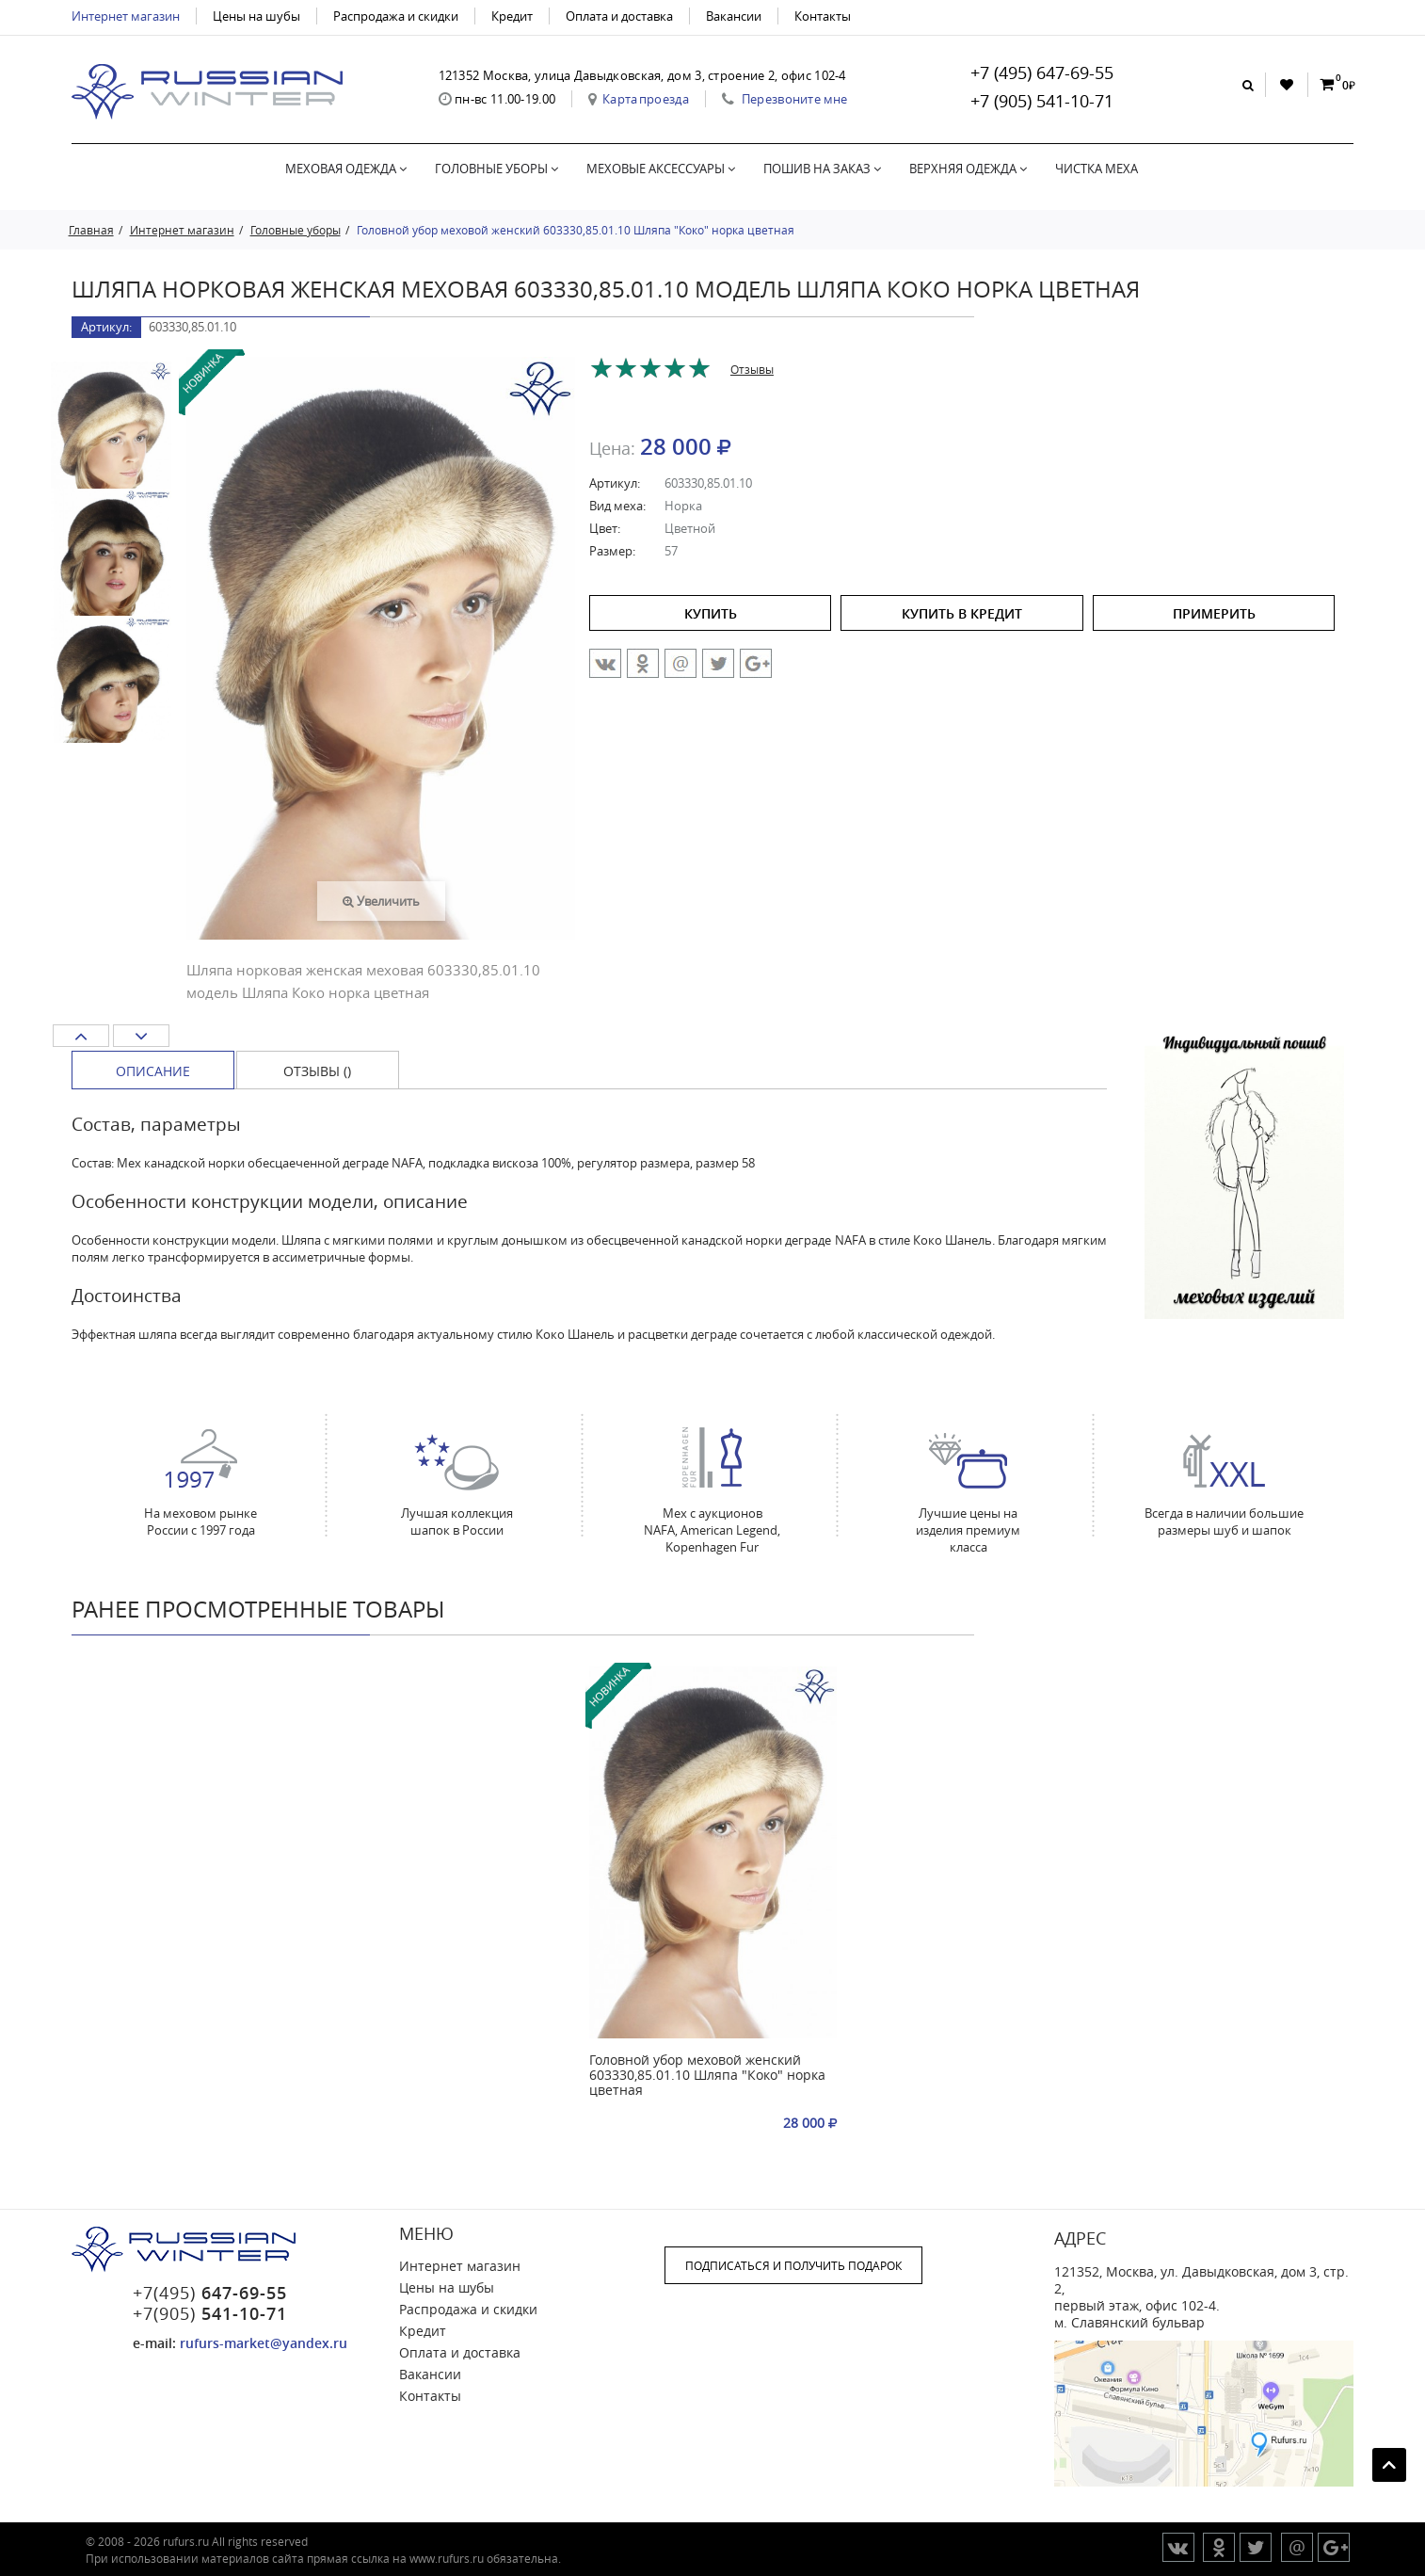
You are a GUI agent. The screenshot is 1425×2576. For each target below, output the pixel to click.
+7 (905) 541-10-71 (1041, 100)
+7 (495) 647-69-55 (1041, 72)
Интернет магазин (126, 16)
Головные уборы (496, 168)
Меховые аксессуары (660, 168)
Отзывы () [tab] (317, 1071)
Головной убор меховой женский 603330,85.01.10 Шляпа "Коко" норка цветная (707, 2076)
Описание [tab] (153, 1071)
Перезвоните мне (795, 98)
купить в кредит (962, 613)
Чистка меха (1096, 168)
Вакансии (733, 16)
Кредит (512, 16)
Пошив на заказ (822, 168)
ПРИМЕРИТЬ (1214, 613)
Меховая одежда (346, 168)
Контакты (822, 16)
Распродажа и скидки (395, 16)
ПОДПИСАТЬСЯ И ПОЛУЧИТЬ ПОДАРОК (793, 2265)
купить (710, 613)
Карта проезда (645, 98)
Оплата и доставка (619, 16)
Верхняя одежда (968, 168)
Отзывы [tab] (752, 369)
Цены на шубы (256, 16)
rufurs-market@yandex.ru (263, 2343)
